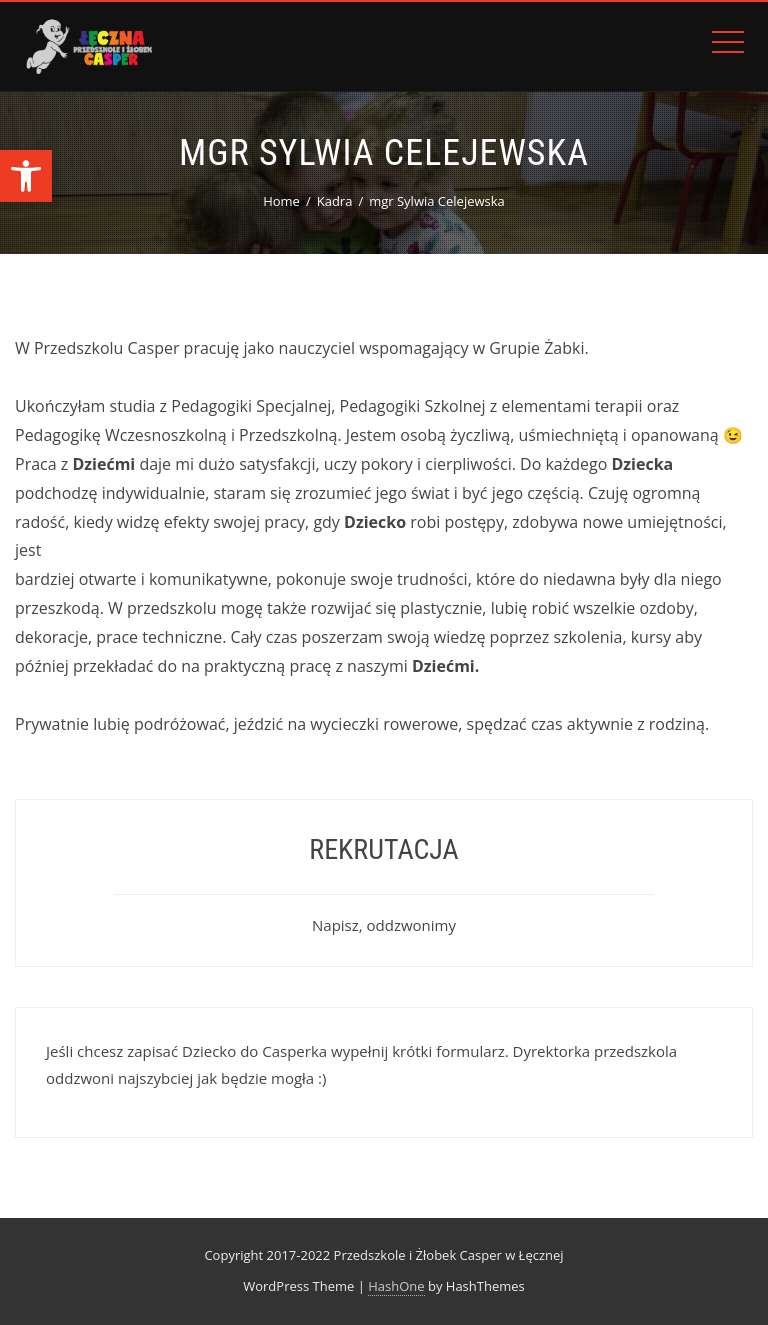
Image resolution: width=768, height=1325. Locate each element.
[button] (26, 176)
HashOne (396, 1286)
